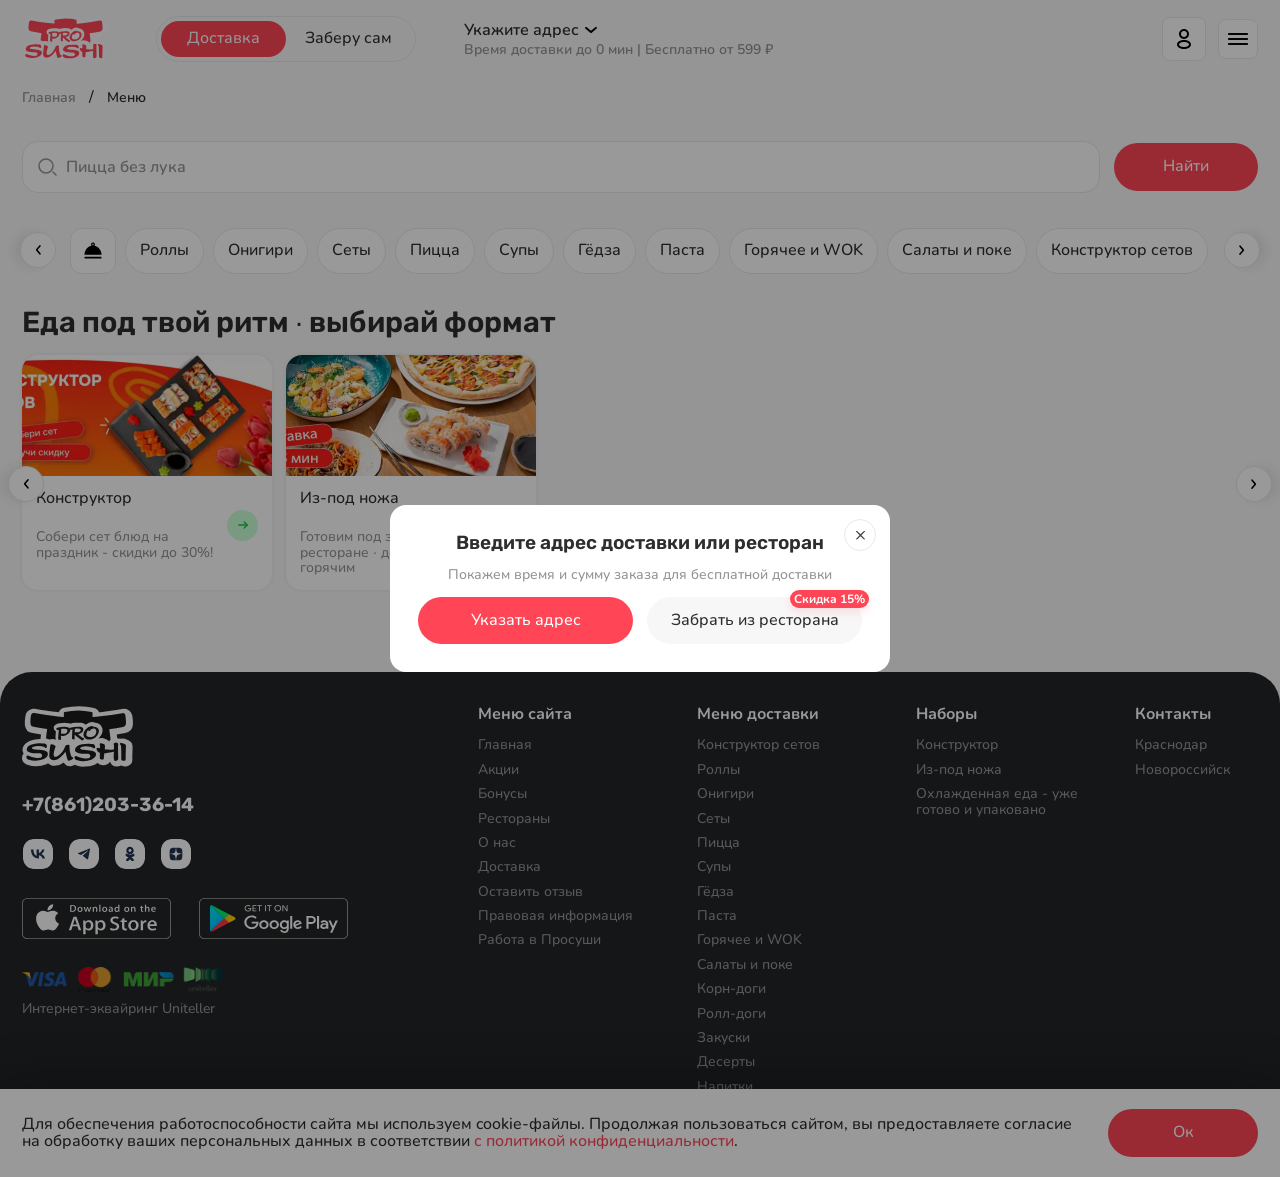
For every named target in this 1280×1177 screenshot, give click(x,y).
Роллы (718, 769)
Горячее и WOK (749, 939)
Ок (1183, 1132)
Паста (717, 915)
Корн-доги (731, 988)
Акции (498, 769)
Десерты (726, 1061)
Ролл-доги (731, 1013)
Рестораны (514, 817)
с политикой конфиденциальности (604, 1142)
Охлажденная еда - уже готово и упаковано (997, 801)
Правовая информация (555, 915)
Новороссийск (1182, 769)
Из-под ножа (959, 769)
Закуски (723, 1037)
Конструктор (957, 744)
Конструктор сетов (758, 744)
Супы (714, 866)
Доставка (509, 866)
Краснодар (1171, 744)
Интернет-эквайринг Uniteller (118, 1008)
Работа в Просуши (539, 939)
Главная (505, 744)
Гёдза (715, 891)
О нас (497, 842)
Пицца (718, 842)
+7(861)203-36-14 (108, 805)
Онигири (725, 793)
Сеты (713, 817)
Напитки (725, 1086)
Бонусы (502, 793)
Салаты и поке (745, 964)
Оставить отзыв (530, 891)
